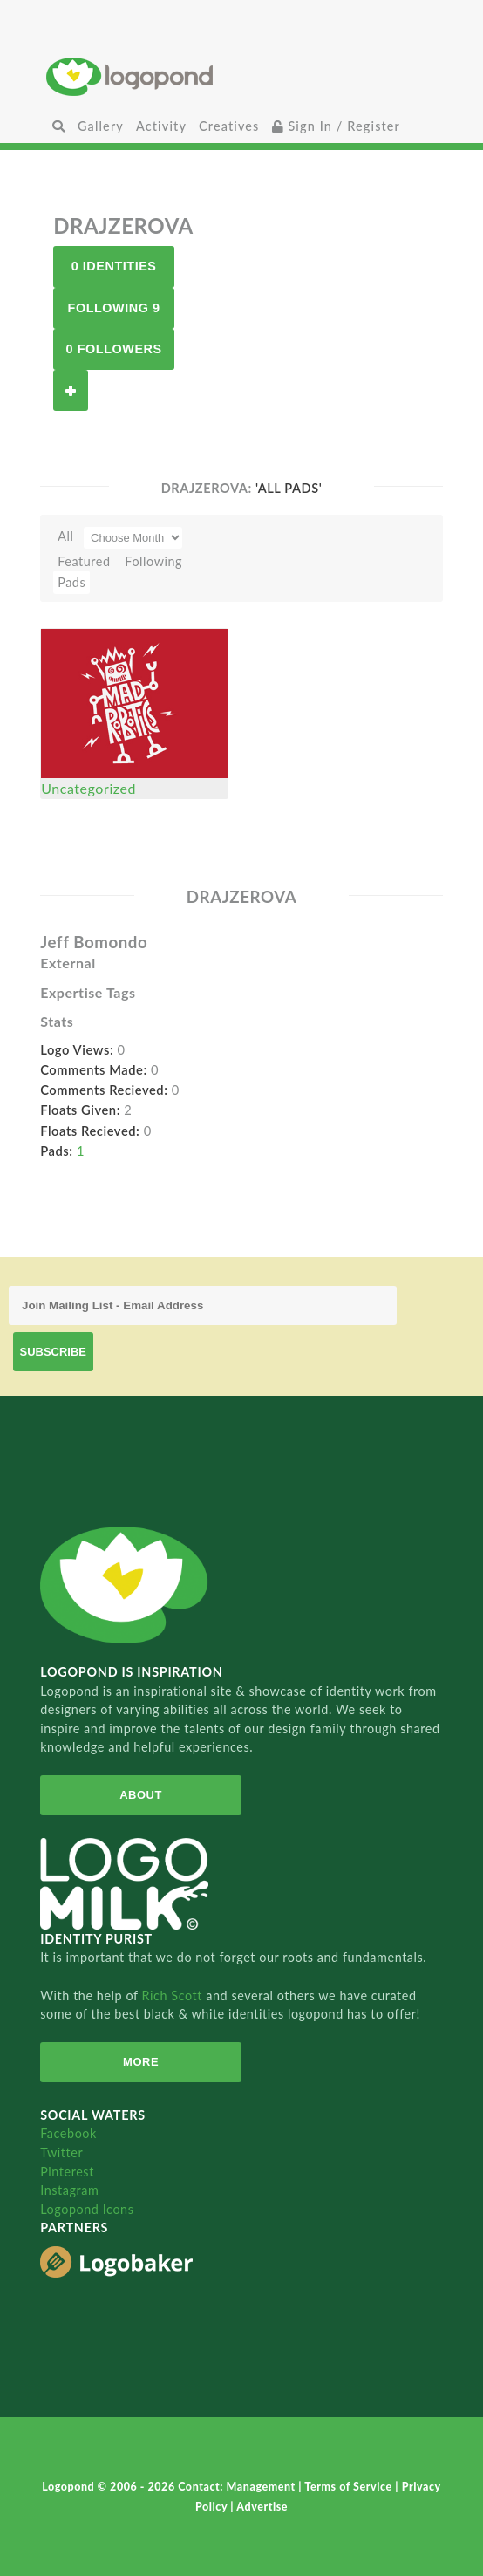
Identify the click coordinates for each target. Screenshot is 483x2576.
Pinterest (67, 2171)
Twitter (61, 2152)
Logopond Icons (86, 2209)
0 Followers (114, 349)
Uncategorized (88, 788)
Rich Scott (174, 1995)
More (141, 2061)
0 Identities (114, 266)
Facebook (68, 2133)
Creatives (229, 126)
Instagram (69, 2190)
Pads (71, 582)
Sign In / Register (336, 126)
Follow (70, 390)
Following (153, 561)
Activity (161, 126)
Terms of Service (349, 2486)
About (140, 1794)
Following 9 (114, 308)
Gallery (101, 126)
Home (241, 76)
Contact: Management (238, 2486)
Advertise (262, 2506)
